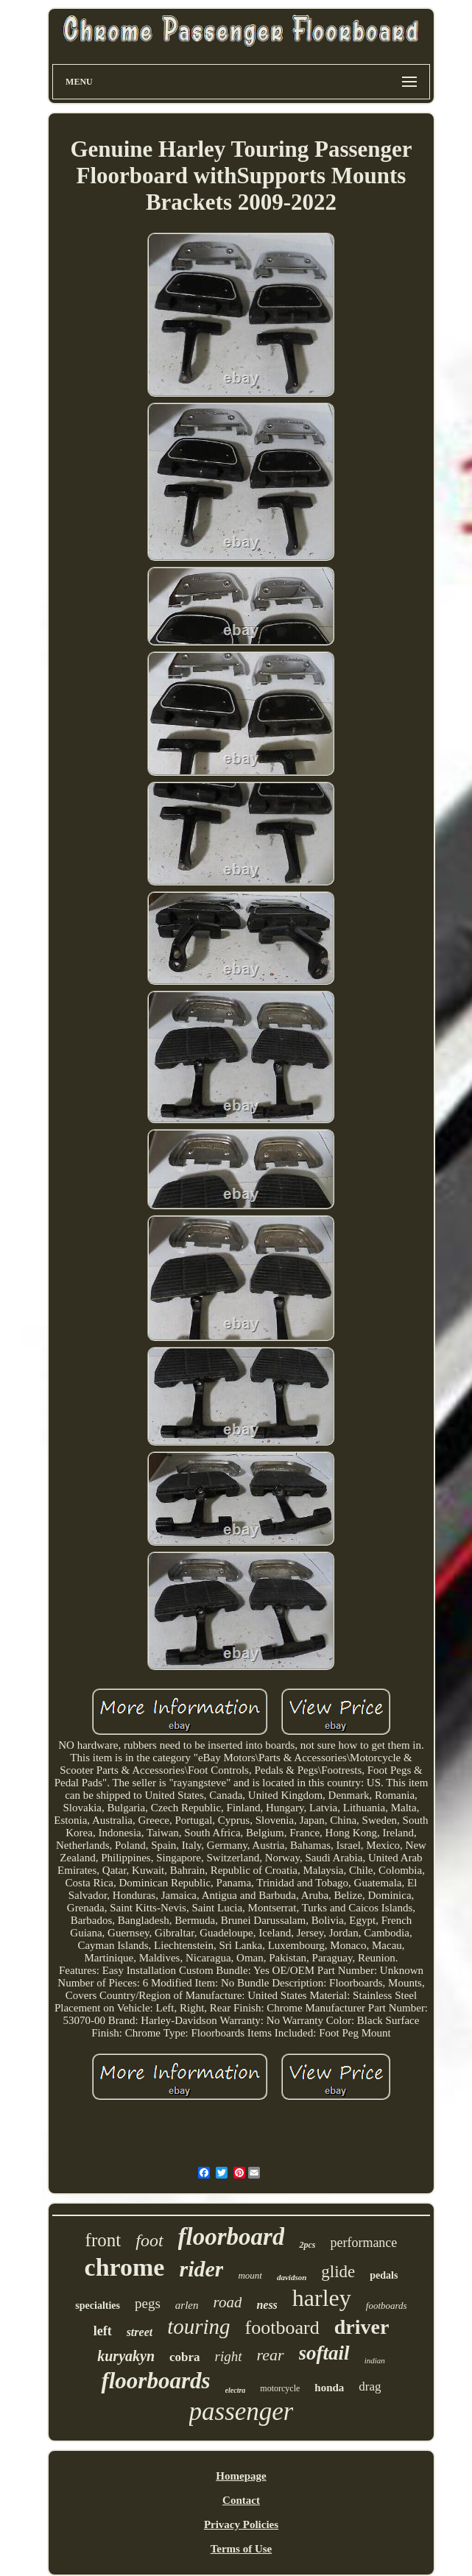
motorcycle (280, 2388)
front (103, 2240)
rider (201, 2269)
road (227, 2302)
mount (250, 2275)
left (103, 2331)
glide (338, 2271)
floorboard (231, 2236)
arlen (187, 2305)
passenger (241, 2411)
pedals (384, 2275)
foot (149, 2240)
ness (266, 2305)
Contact (241, 2500)
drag (370, 2386)
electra (235, 2390)
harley (321, 2298)
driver (362, 2326)
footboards (386, 2305)
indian (374, 2360)
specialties (97, 2305)
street (140, 2332)
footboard (282, 2327)
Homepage (241, 2476)
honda (329, 2387)
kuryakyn (126, 2356)
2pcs (307, 2245)
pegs (148, 2303)
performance (363, 2242)
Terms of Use (241, 2549)
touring (198, 2326)
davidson (291, 2277)
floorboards (155, 2380)
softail (324, 2353)
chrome (125, 2267)
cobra (184, 2357)
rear (270, 2355)
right (228, 2356)
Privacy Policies (241, 2524)
